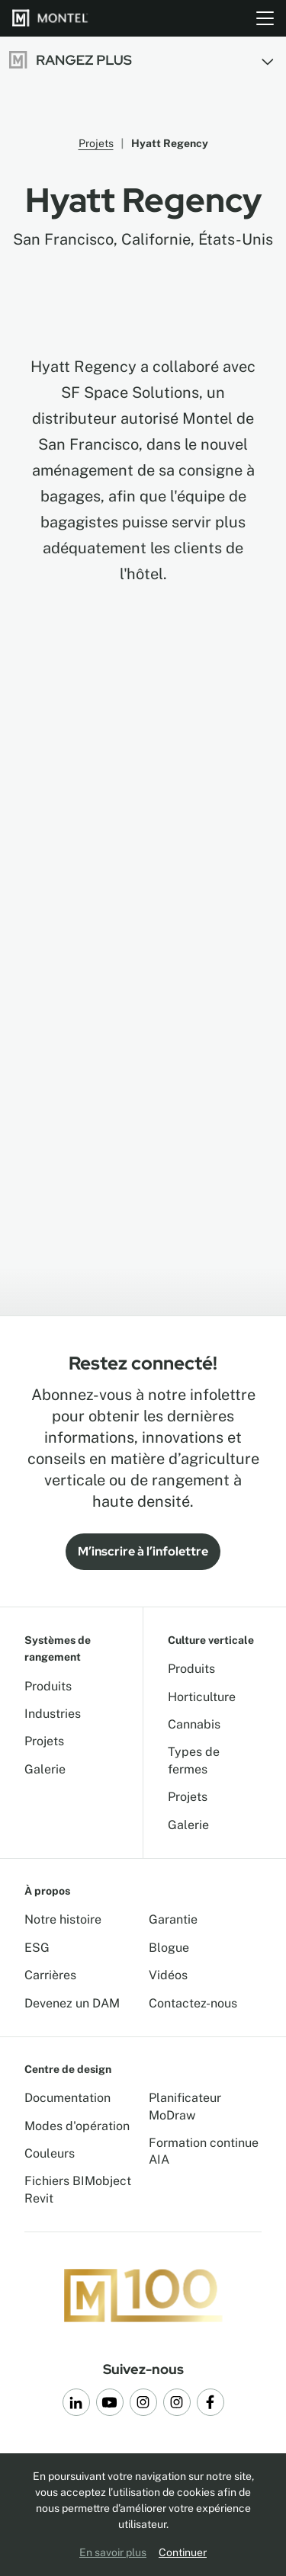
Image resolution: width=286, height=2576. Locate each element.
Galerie (45, 1769)
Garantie (173, 1919)
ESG (37, 1947)
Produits (48, 1686)
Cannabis (194, 1724)
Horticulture (202, 1697)
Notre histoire (62, 1919)
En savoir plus (112, 2552)
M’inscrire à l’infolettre (143, 1551)
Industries (52, 1713)
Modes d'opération (77, 2126)
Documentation (67, 2098)
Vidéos (168, 1975)
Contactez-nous (193, 2003)
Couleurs (49, 2153)
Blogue (169, 1947)
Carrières (50, 1975)
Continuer (183, 2552)
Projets (96, 143)
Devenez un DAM (72, 2003)
